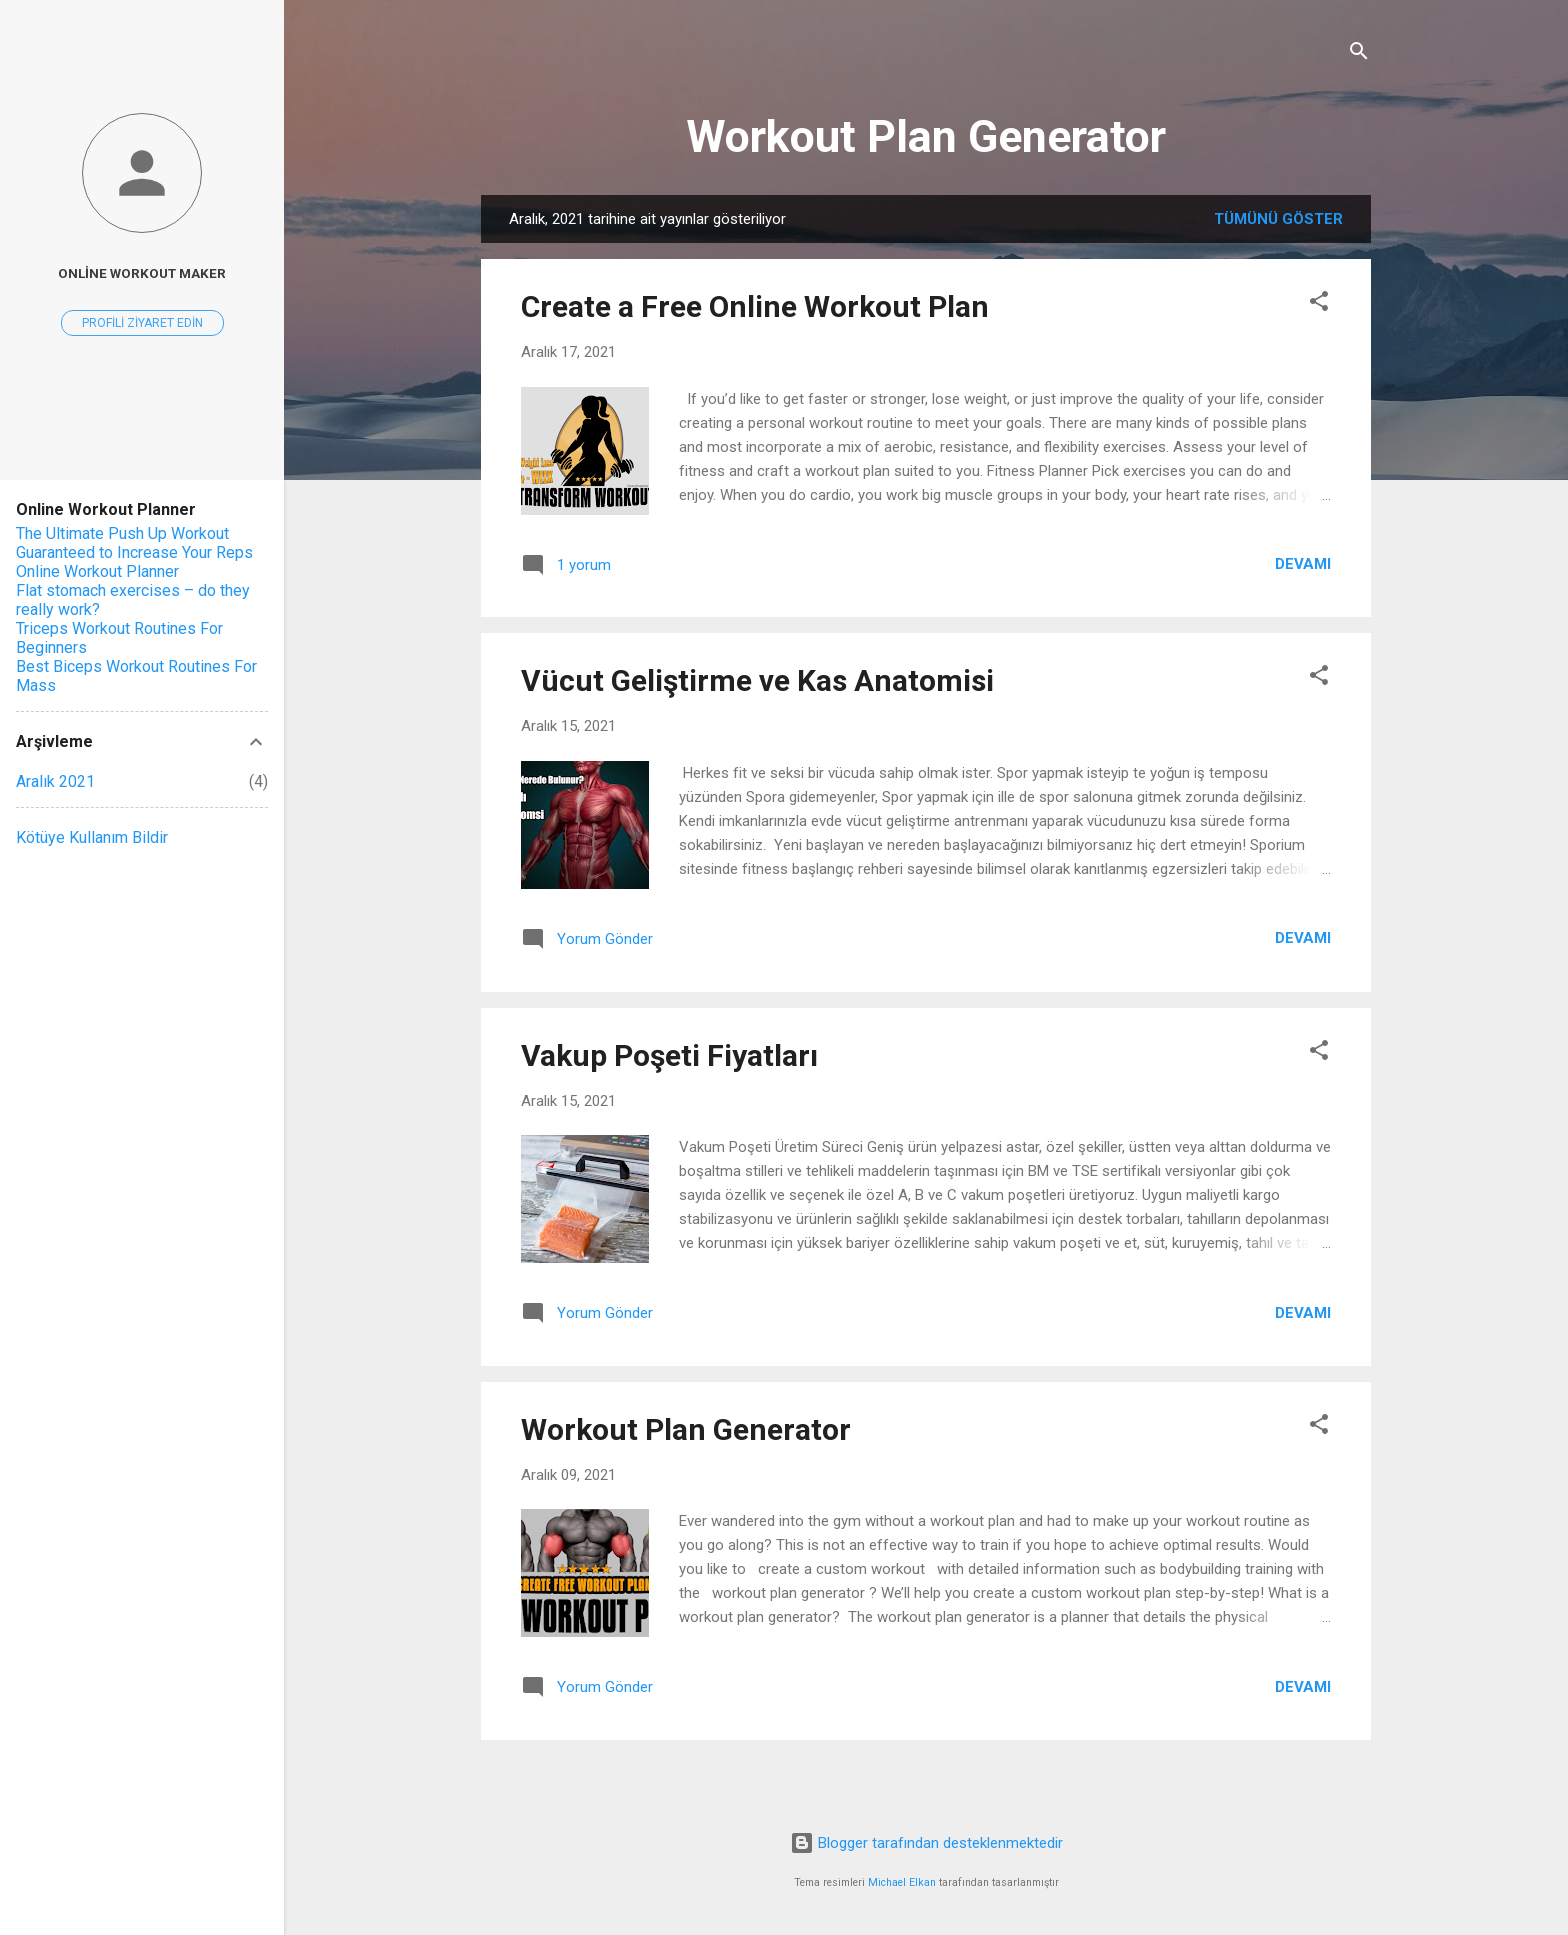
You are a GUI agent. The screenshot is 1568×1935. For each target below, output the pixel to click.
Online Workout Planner (97, 571)
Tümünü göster (1278, 219)
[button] (1319, 304)
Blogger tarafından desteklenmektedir (926, 1843)
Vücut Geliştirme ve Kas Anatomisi (757, 680)
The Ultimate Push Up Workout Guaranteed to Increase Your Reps (134, 543)
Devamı (1303, 564)
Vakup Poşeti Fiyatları (669, 1055)
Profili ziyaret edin (142, 323)
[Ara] (1359, 54)
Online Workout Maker (142, 273)
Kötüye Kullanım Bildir (92, 837)
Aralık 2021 (55, 781)
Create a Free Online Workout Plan (755, 306)
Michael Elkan (902, 1882)
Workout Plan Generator (926, 136)
